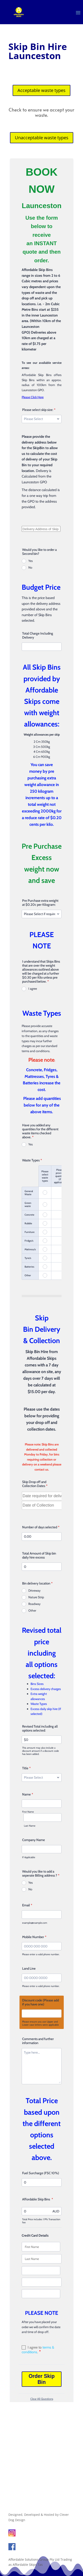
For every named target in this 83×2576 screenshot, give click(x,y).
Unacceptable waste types (41, 138)
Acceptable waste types (41, 90)
